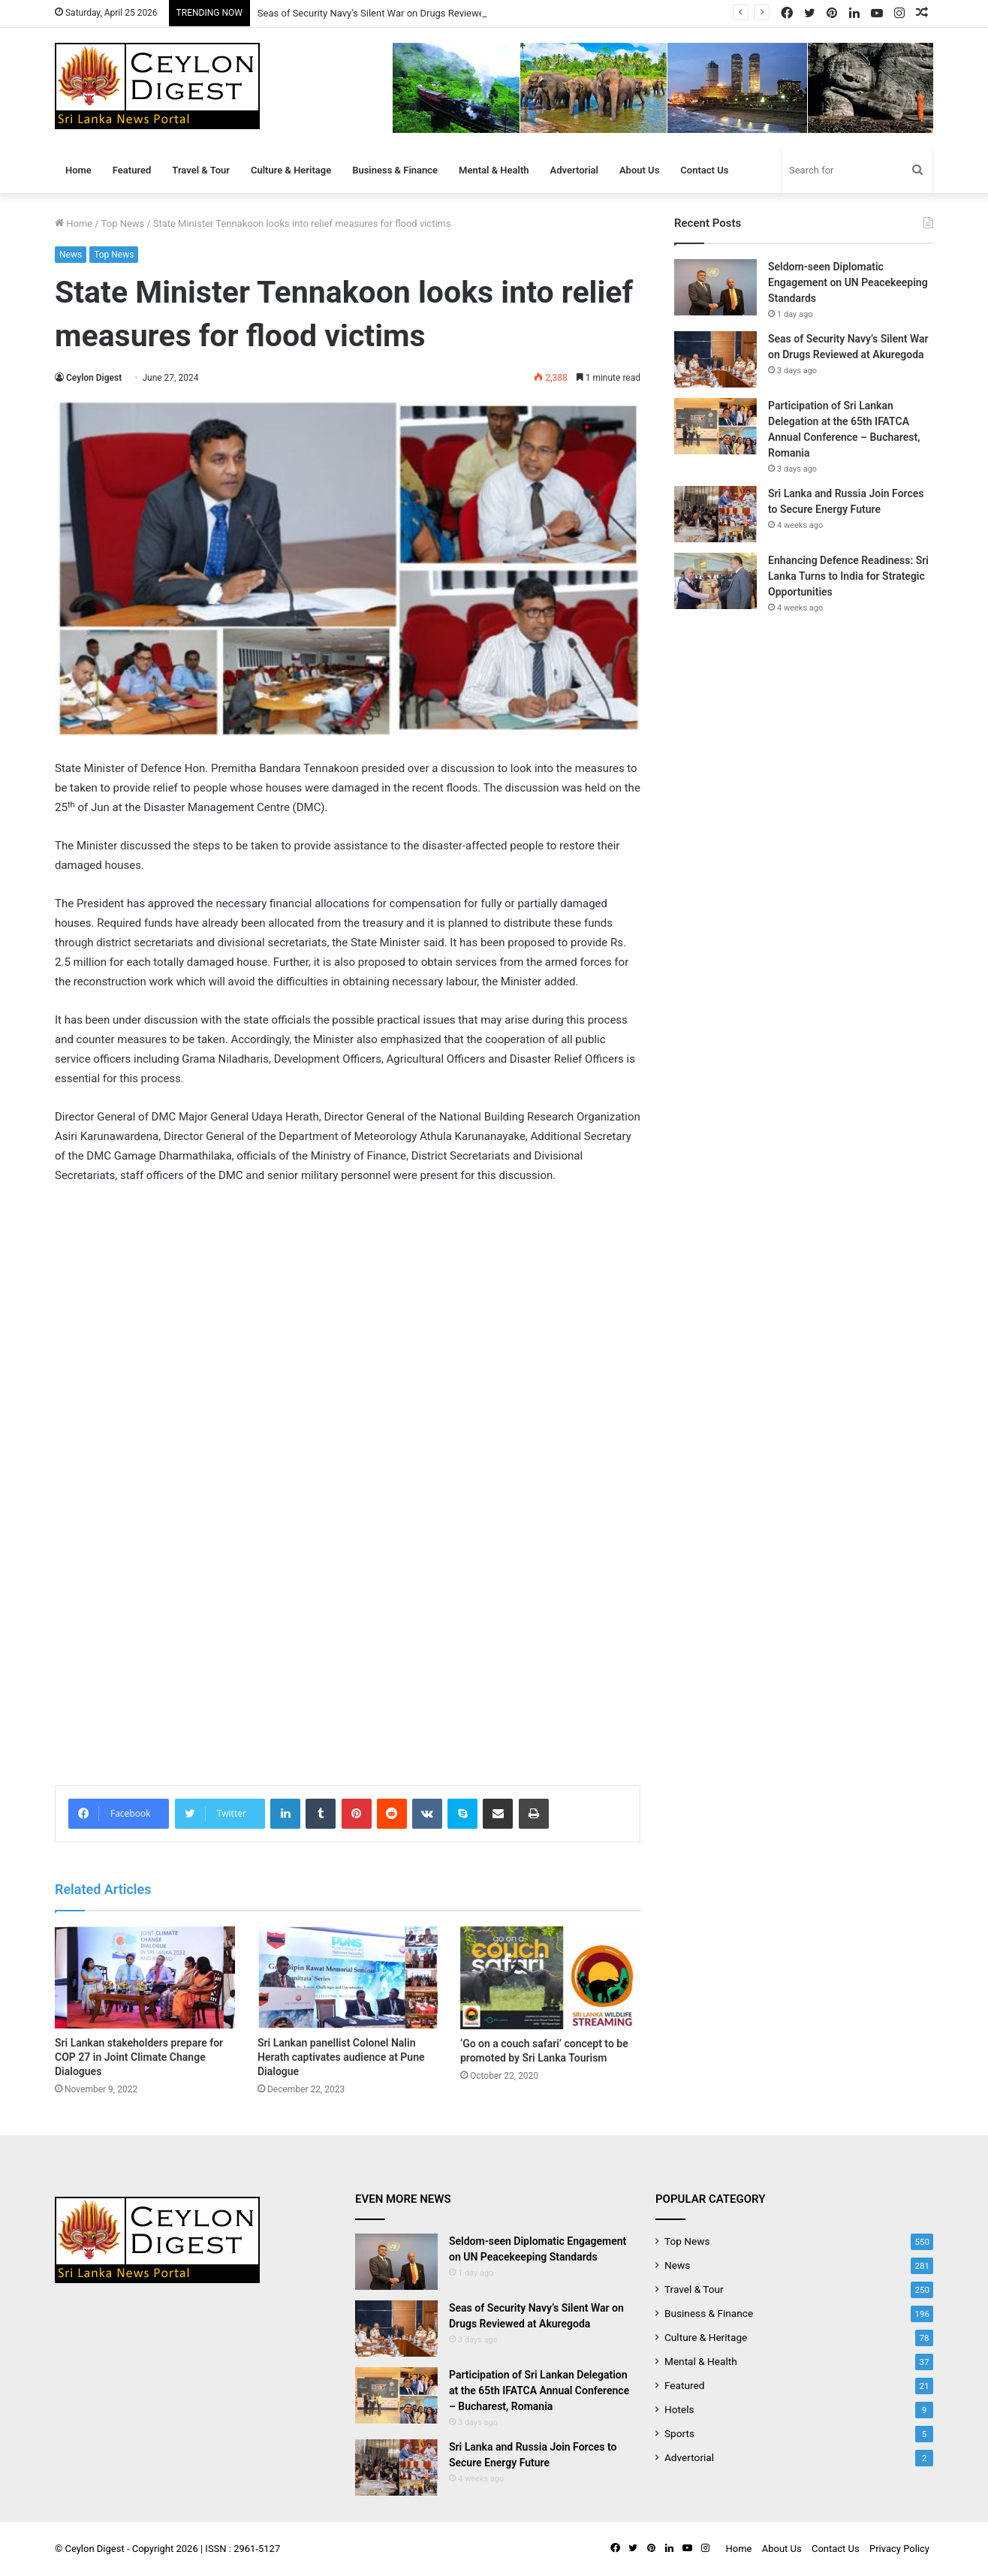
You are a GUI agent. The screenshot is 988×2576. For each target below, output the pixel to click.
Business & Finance (395, 170)
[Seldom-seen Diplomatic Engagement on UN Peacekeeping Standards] (715, 287)
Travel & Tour (201, 170)
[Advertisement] (347, 1657)
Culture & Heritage (291, 170)
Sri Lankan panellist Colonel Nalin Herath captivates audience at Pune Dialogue (341, 2057)
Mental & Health (494, 170)
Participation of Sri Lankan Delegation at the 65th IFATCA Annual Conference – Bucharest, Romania (539, 2390)
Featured (132, 170)
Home (78, 170)
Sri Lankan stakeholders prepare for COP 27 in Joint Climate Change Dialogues (139, 2057)
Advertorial (574, 170)
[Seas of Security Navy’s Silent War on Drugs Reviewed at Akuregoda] (715, 359)
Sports (679, 2433)
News (70, 254)
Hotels (679, 2409)
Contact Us (704, 170)
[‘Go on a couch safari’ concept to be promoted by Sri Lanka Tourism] (550, 1977)
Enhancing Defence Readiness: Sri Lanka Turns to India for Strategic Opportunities (848, 576)
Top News (123, 223)
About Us (639, 170)
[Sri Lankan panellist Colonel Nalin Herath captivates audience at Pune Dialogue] (348, 1977)
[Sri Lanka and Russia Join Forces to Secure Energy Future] (715, 514)
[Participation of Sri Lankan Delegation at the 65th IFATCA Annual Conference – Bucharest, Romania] (715, 426)
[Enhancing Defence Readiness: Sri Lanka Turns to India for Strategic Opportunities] (715, 581)
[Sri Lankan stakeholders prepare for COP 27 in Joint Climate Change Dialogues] (145, 1977)
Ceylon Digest (94, 378)
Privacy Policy (899, 2548)
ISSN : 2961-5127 (242, 2548)
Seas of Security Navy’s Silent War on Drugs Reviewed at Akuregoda (404, 13)
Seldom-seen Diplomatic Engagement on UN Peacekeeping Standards (848, 282)
